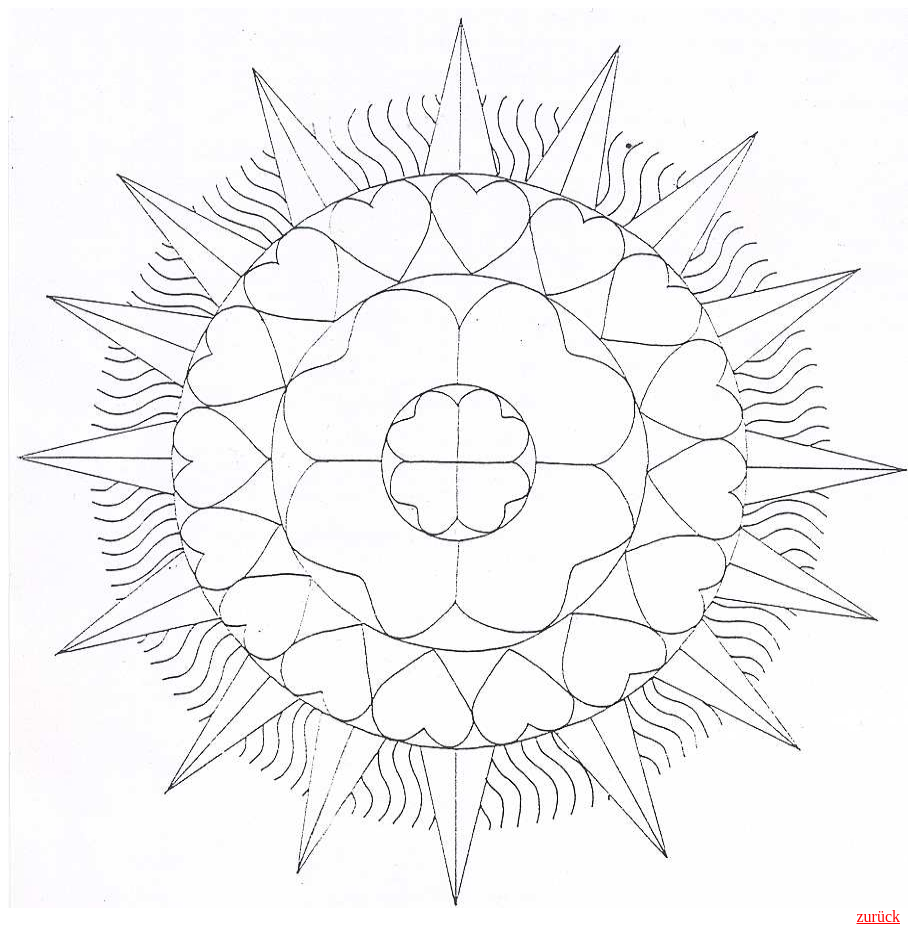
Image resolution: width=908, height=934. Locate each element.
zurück (878, 916)
